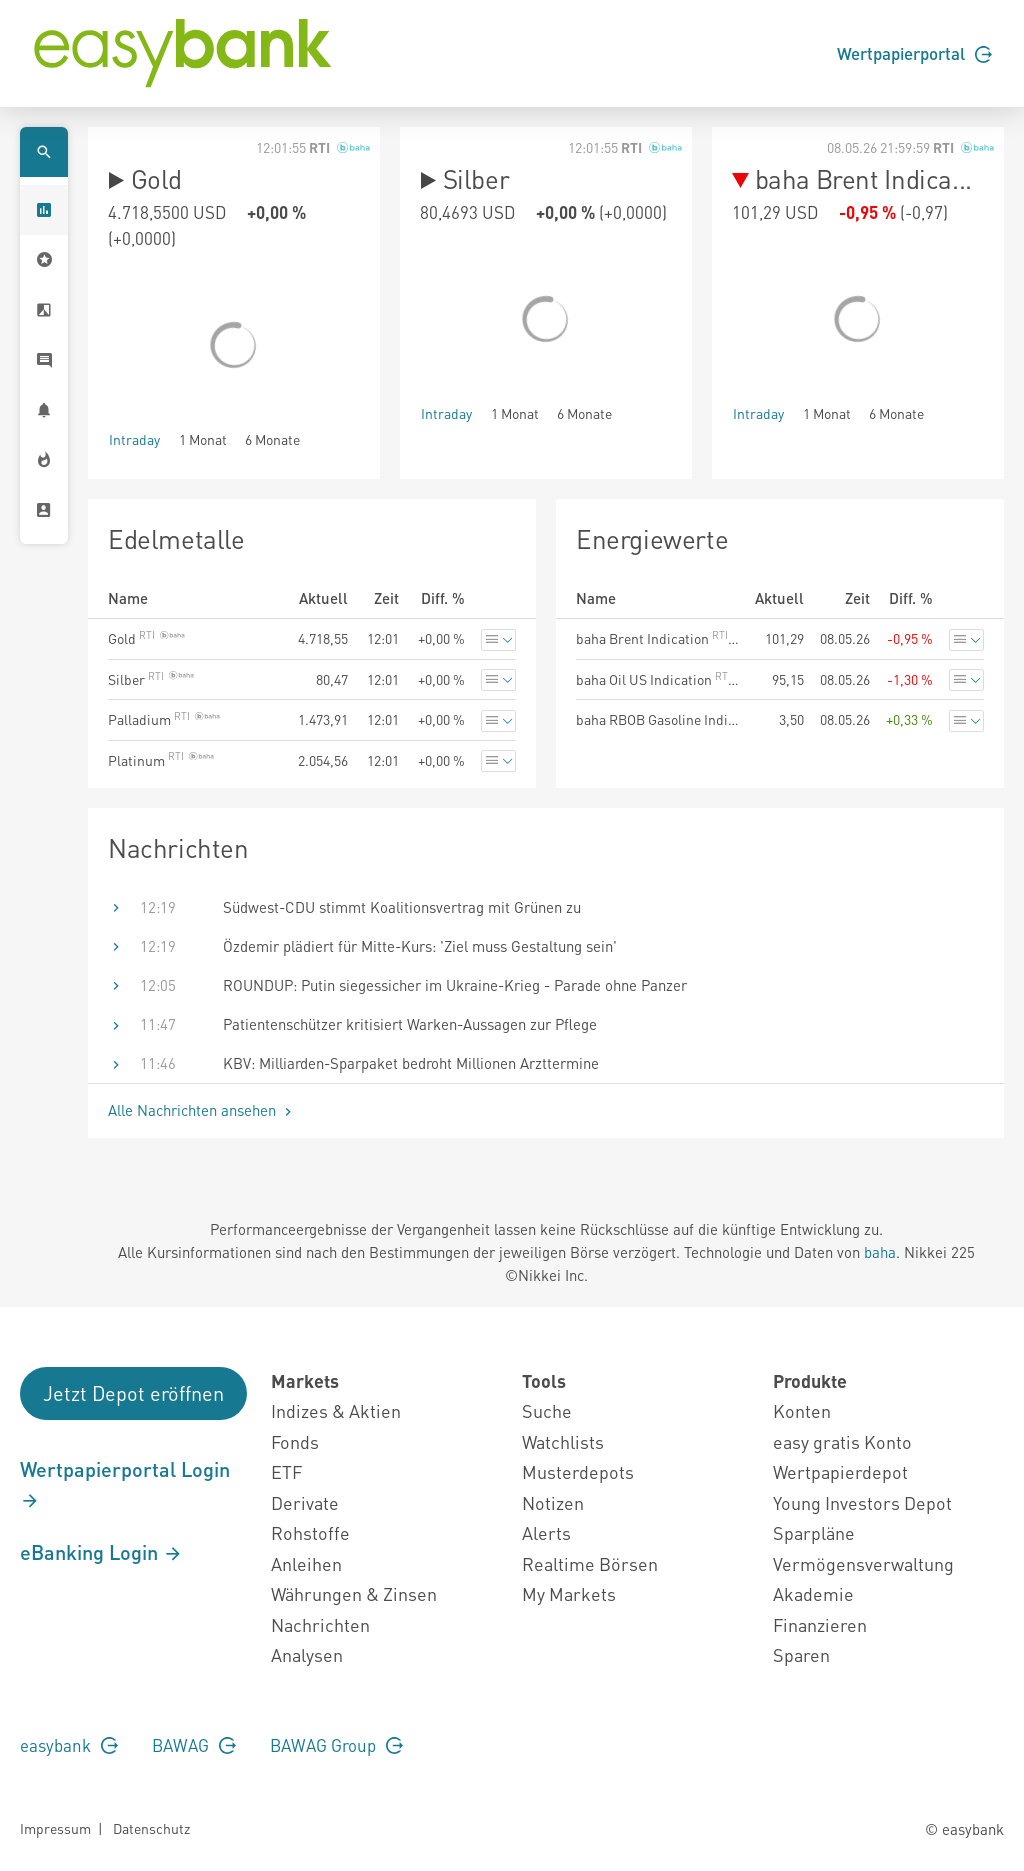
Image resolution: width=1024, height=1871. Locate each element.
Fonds (295, 1441)
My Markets (569, 1593)
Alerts (546, 1532)
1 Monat (203, 438)
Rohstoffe (310, 1532)
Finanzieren (820, 1624)
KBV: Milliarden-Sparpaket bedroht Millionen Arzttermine (411, 1063)
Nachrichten (320, 1624)
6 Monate (272, 438)
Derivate (305, 1502)
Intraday (134, 438)
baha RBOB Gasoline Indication (657, 718)
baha (880, 1252)
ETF (286, 1471)
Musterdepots (578, 1471)
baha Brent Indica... (852, 178)
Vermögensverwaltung (863, 1563)
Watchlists (563, 1441)
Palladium (164, 718)
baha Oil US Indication (657, 678)
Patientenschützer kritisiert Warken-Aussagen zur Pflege (410, 1024)
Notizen (553, 1502)
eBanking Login (101, 1552)
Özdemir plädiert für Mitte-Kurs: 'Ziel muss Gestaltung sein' (420, 946)
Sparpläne (814, 1532)
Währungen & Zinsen (354, 1593)
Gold (145, 178)
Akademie (813, 1593)
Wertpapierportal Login (125, 1484)
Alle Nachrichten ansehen (202, 1110)
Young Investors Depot (862, 1502)
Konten (802, 1410)
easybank (69, 1745)
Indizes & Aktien (336, 1410)
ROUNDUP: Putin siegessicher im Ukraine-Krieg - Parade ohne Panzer (455, 985)
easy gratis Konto (842, 1441)
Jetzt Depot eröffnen (133, 1393)
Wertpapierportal (914, 53)
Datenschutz (151, 1828)
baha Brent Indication (657, 637)
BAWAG (194, 1745)
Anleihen (306, 1563)
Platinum (161, 759)
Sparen (801, 1654)
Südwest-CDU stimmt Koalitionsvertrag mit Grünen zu (402, 907)
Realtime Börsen (590, 1563)
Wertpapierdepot (840, 1471)
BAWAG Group (336, 1745)
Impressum (55, 1828)
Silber (464, 178)
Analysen (307, 1654)
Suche (547, 1410)
